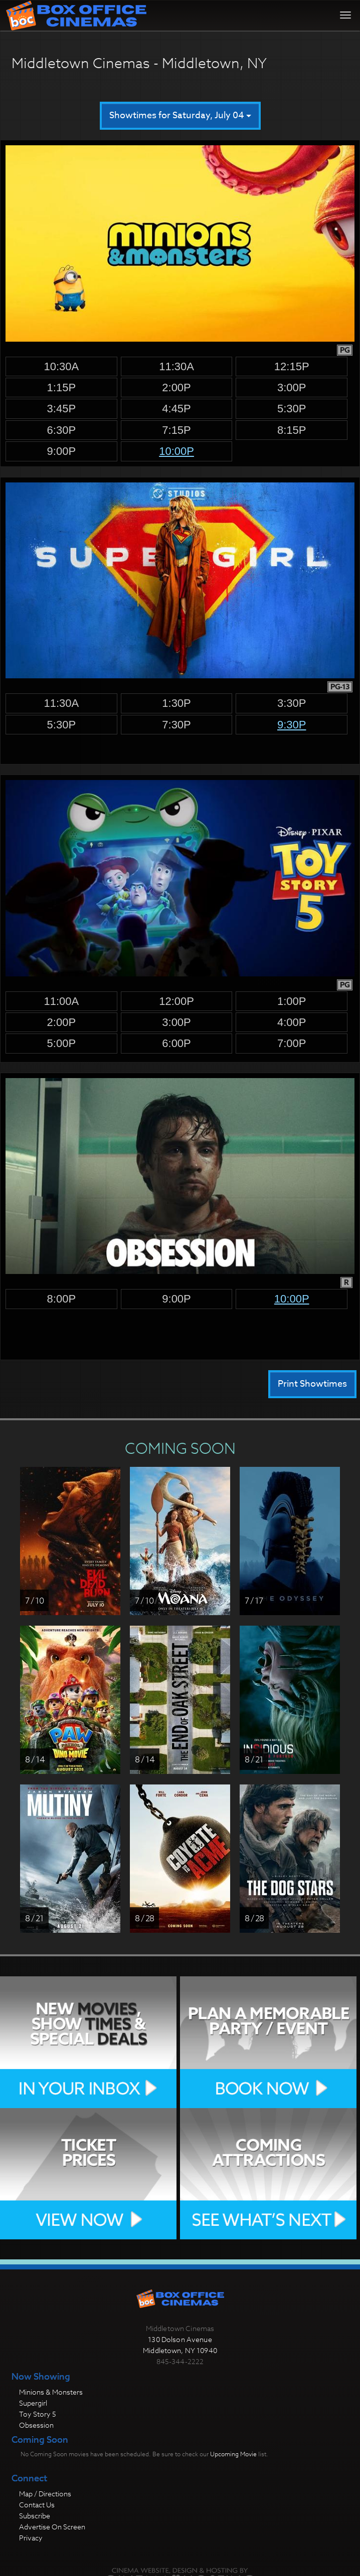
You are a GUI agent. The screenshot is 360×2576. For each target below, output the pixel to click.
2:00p (176, 387)
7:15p (176, 430)
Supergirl (33, 2403)
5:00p (61, 1043)
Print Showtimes (312, 1384)
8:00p (61, 1299)
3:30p (291, 703)
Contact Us (37, 2504)
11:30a (176, 366)
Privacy (31, 2537)
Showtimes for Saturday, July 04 (180, 115)
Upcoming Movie (233, 2454)
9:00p (61, 451)
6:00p (176, 1043)
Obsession (36, 2425)
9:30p (291, 724)
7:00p (291, 1043)
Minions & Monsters (51, 2392)
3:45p (61, 408)
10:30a (61, 366)
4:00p (291, 1022)
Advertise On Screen (52, 2526)
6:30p (61, 430)
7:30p (176, 724)
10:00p (176, 451)
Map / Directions (45, 2493)
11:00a (61, 1001)
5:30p (291, 408)
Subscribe (34, 2515)
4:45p (176, 408)
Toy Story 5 (37, 2414)
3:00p (291, 387)
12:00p (176, 1001)
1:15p (61, 387)
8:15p (291, 430)
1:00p (291, 1001)
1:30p (176, 703)
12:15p (291, 366)
